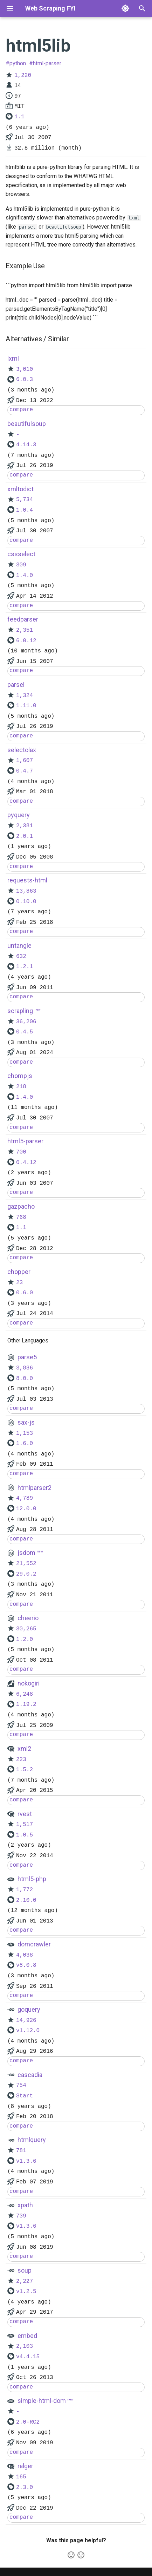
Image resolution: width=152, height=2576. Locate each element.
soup (25, 2270)
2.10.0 (26, 1900)
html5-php (32, 1878)
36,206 (26, 1022)
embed (27, 2335)
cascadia (30, 2074)
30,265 (26, 1629)
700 (21, 1152)
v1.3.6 (26, 2161)
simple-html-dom (42, 2400)
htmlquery (32, 2139)
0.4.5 (24, 1032)
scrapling (20, 1010)
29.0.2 (26, 1574)
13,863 (26, 891)
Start (24, 2096)
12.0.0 (26, 1509)
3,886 (24, 1368)
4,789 (24, 1498)
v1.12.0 (28, 2031)
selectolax (21, 750)
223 (21, 1759)
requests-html (27, 880)
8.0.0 (24, 1378)
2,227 (24, 2281)
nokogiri (29, 1683)
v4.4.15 (28, 2357)
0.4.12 (26, 1163)
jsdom (26, 1552)
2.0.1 (24, 836)
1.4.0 (24, 575)
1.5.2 (24, 1770)
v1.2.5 (26, 2291)
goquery (29, 2009)
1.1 (19, 117)
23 (19, 1283)
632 (21, 956)
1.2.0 (24, 1639)
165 (21, 2477)
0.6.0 (24, 1293)
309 (21, 565)
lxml (13, 358)
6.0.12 (26, 641)
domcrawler (34, 1944)
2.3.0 (24, 2487)
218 (21, 1087)
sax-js (26, 1422)
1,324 (24, 695)
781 (21, 2151)
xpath (25, 2205)
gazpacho (21, 1206)
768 (21, 1217)
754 (21, 2085)
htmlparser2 (34, 1487)
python (17, 63)
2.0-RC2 (28, 2422)
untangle (19, 945)
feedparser (22, 619)
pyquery (18, 815)
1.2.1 (24, 967)
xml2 (24, 1748)
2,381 (24, 826)
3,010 (24, 369)
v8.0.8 (26, 1965)
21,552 (26, 1564)
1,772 (24, 1890)
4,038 (24, 1955)
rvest (25, 1814)
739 (21, 2216)
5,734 (24, 500)
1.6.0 (24, 1443)
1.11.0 (26, 706)
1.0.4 (24, 510)
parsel (16, 684)
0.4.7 (24, 771)
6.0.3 (24, 379)
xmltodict (20, 489)
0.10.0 (26, 902)
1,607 (24, 760)
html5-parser (25, 1141)
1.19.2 (26, 1704)
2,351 (24, 630)
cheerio (28, 1618)
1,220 (22, 75)
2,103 (24, 2346)
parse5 (27, 1357)
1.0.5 (24, 1835)
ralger (25, 2466)
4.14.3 (26, 445)
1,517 (24, 1824)
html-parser (47, 63)
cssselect (21, 554)
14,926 (26, 2020)
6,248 (24, 1694)
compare (21, 410)
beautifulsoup (26, 423)
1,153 (24, 1433)
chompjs (19, 1075)
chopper (18, 1271)
